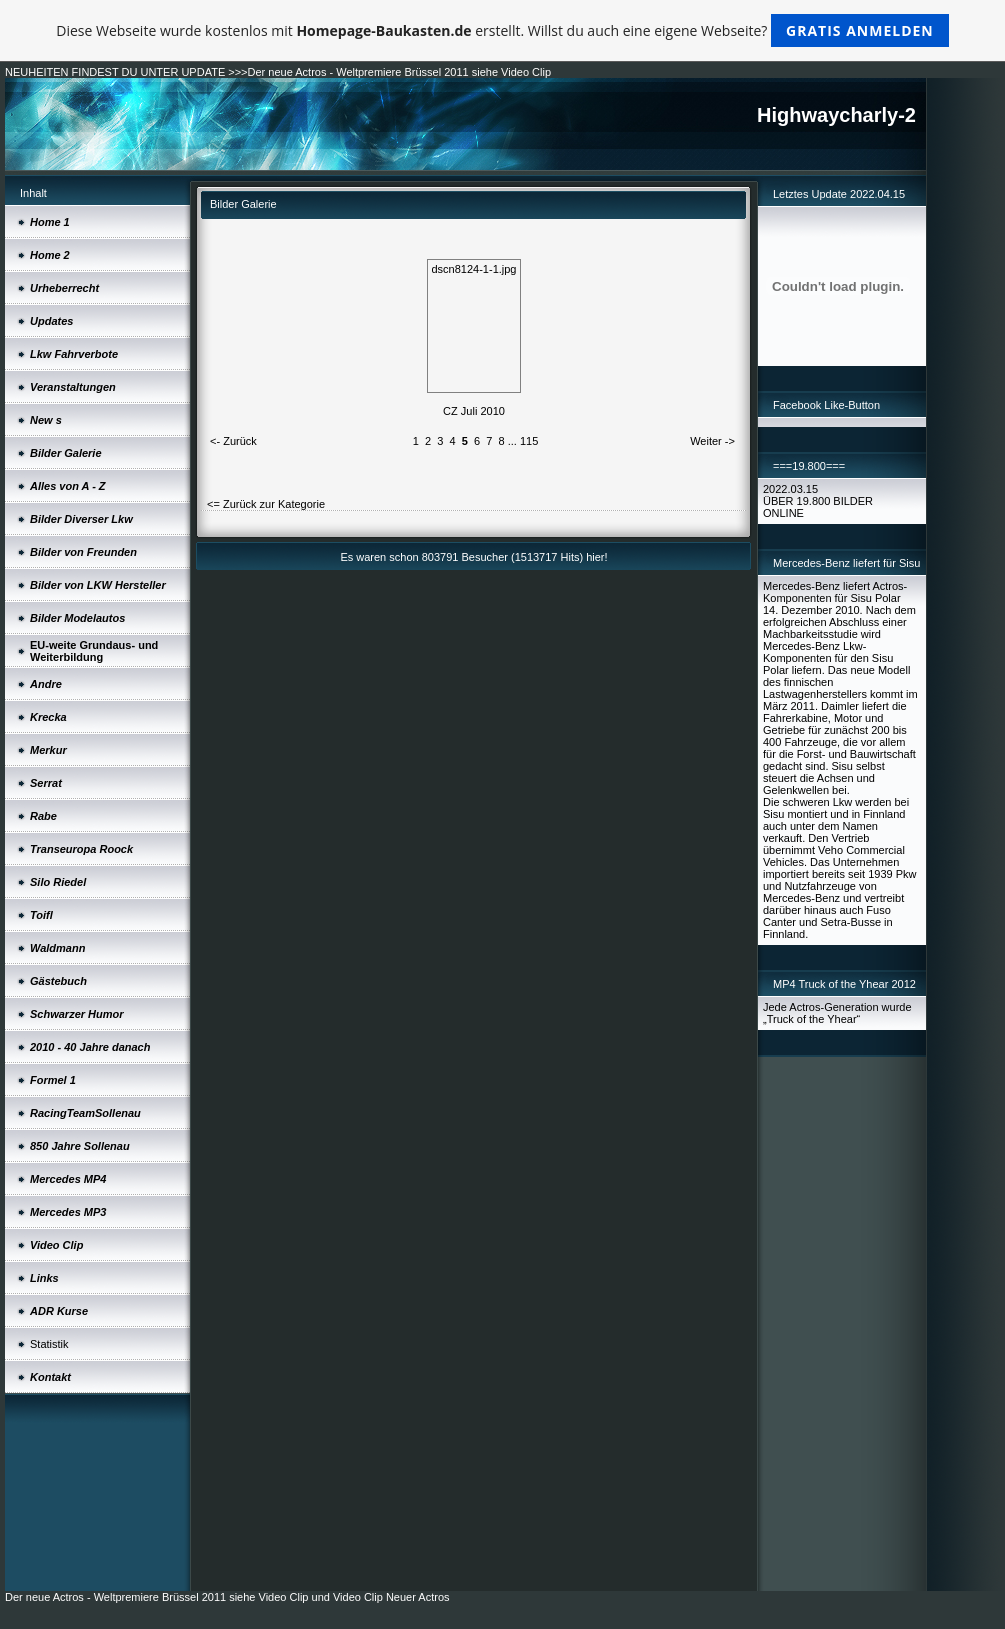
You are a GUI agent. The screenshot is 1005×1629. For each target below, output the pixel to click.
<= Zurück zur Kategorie (266, 504)
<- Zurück (233, 441)
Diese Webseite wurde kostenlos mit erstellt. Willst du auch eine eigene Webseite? (502, 30)
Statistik (49, 1344)
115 (529, 441)
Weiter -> (712, 441)
